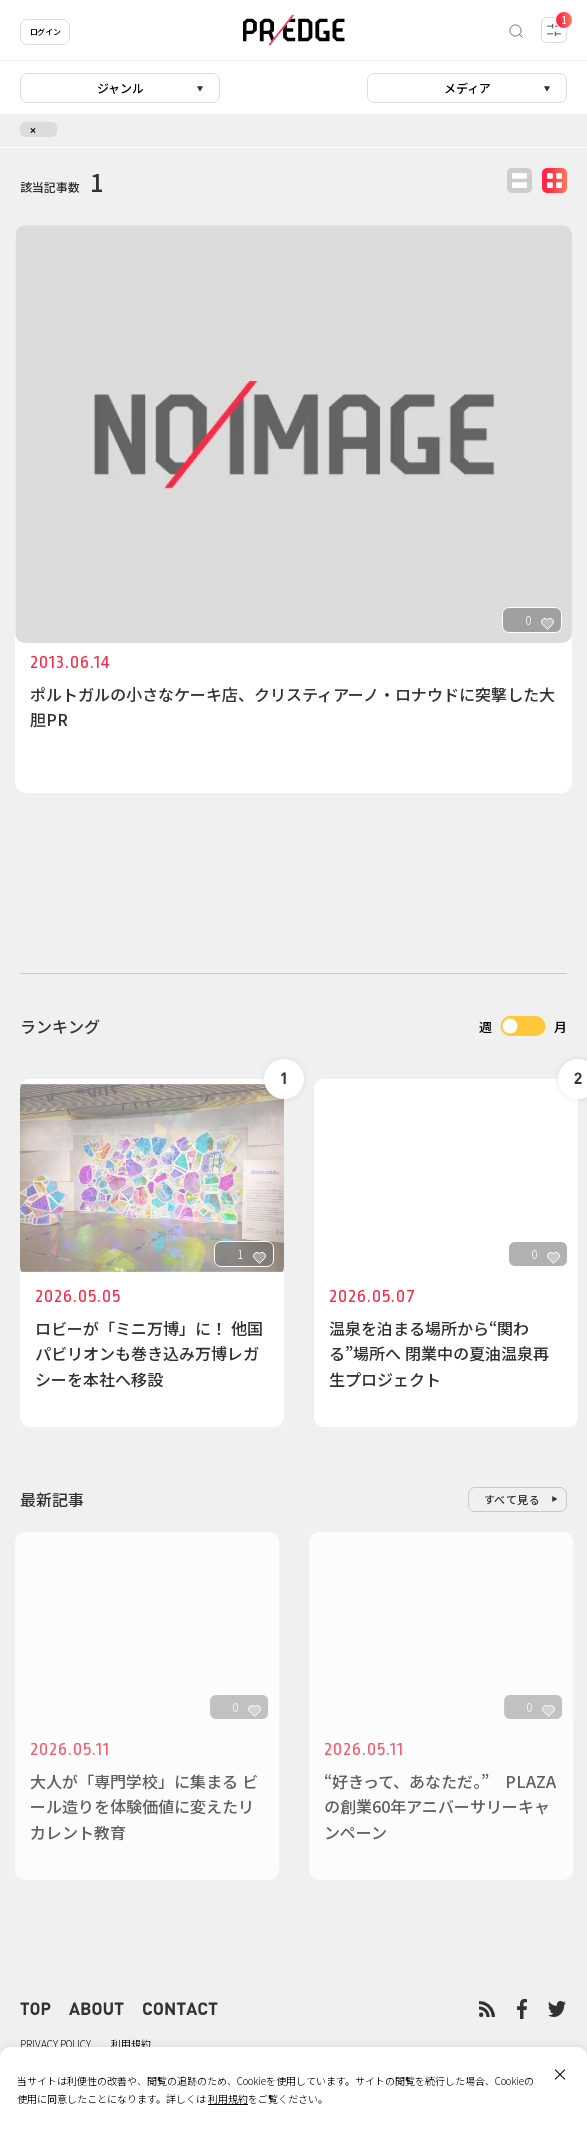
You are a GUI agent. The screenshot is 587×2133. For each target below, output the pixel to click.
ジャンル (120, 87)
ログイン (45, 31)
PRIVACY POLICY (55, 2043)
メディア (467, 87)
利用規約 (131, 2043)
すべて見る (512, 1499)
